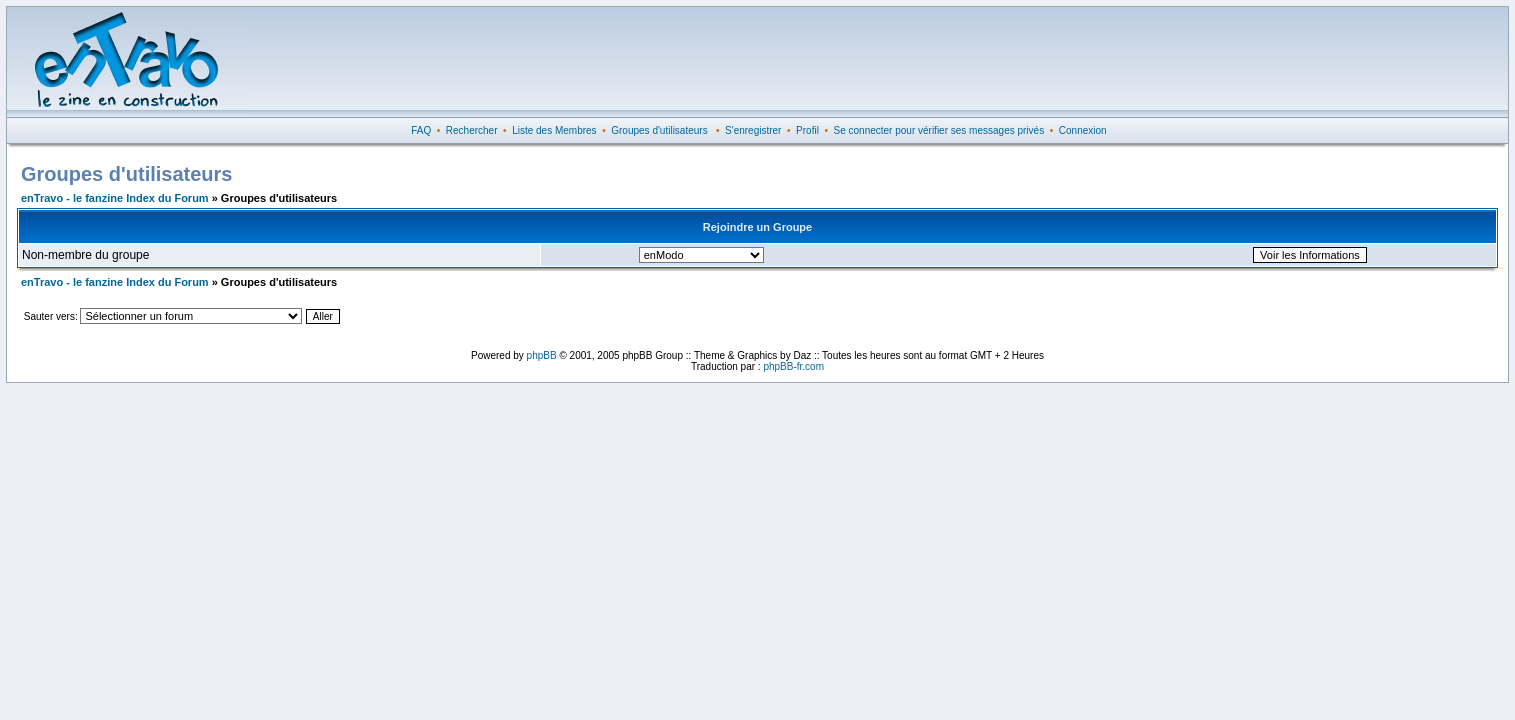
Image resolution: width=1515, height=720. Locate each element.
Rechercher (472, 130)
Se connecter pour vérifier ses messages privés (939, 130)
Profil (807, 130)
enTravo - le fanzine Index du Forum (115, 198)
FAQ (421, 130)
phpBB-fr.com (793, 366)
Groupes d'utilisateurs (659, 130)
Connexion (1083, 130)
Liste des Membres (554, 130)
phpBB (542, 355)
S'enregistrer (753, 130)
